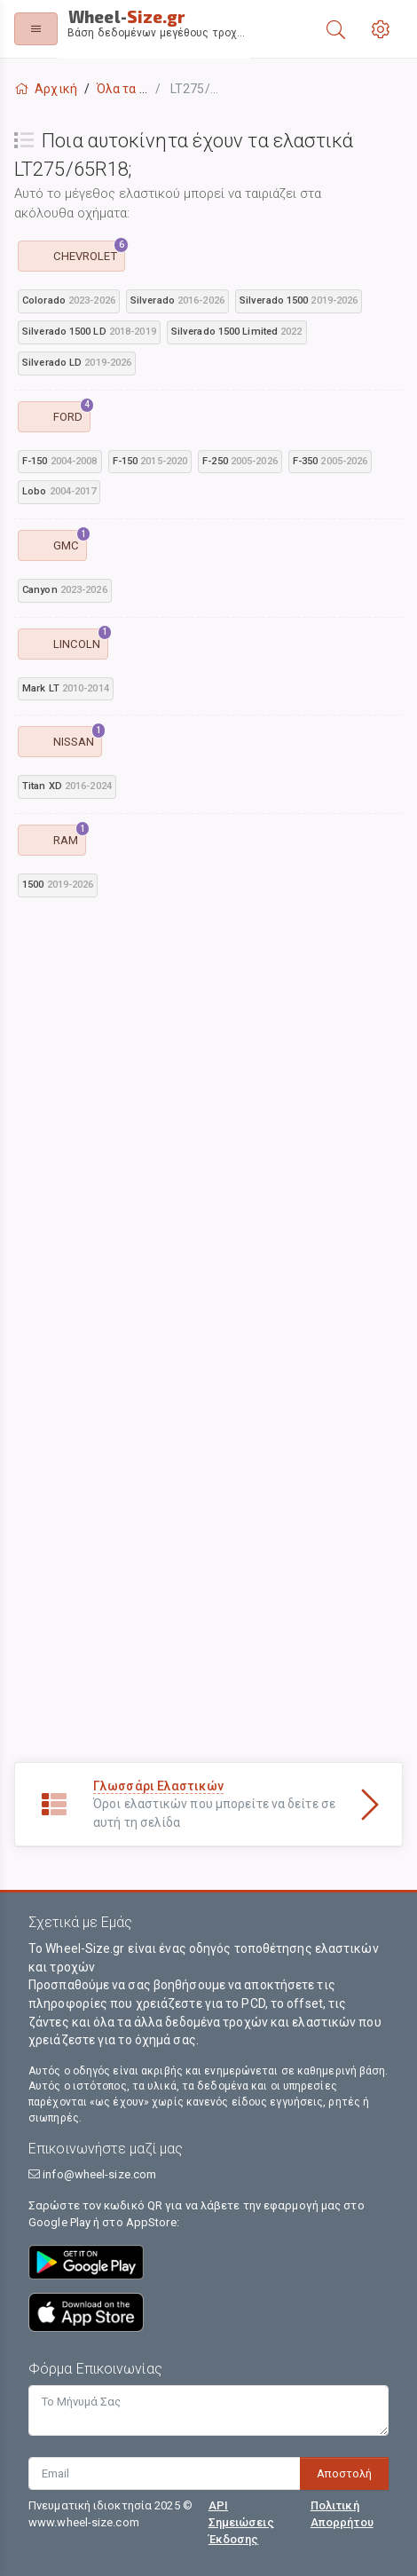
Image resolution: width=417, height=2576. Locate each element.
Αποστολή (344, 2473)
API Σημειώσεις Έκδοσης (241, 2522)
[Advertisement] (208, 1127)
